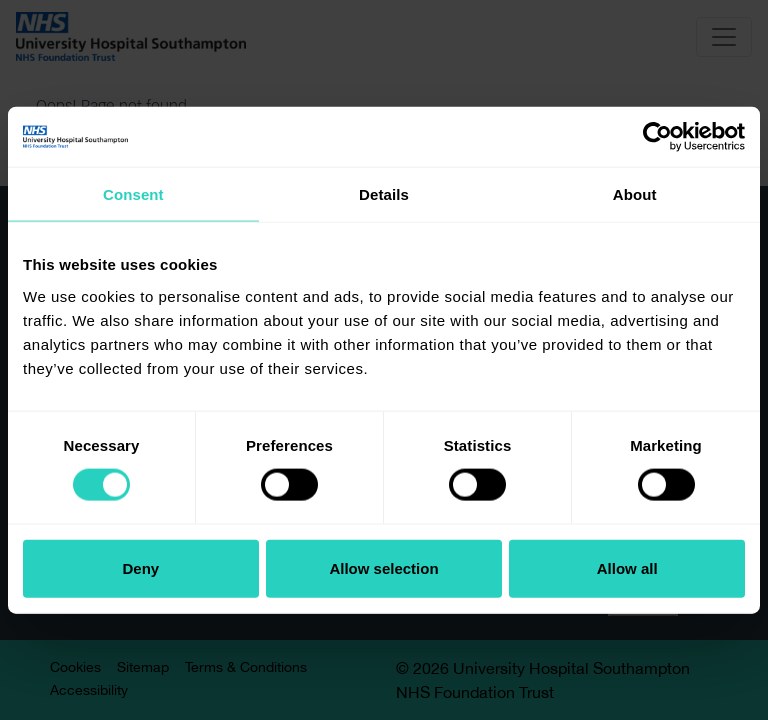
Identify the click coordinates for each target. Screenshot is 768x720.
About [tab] (635, 194)
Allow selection (383, 567)
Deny (140, 567)
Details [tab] (384, 194)
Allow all (627, 567)
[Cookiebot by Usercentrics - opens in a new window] (657, 137)
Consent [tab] (133, 194)
